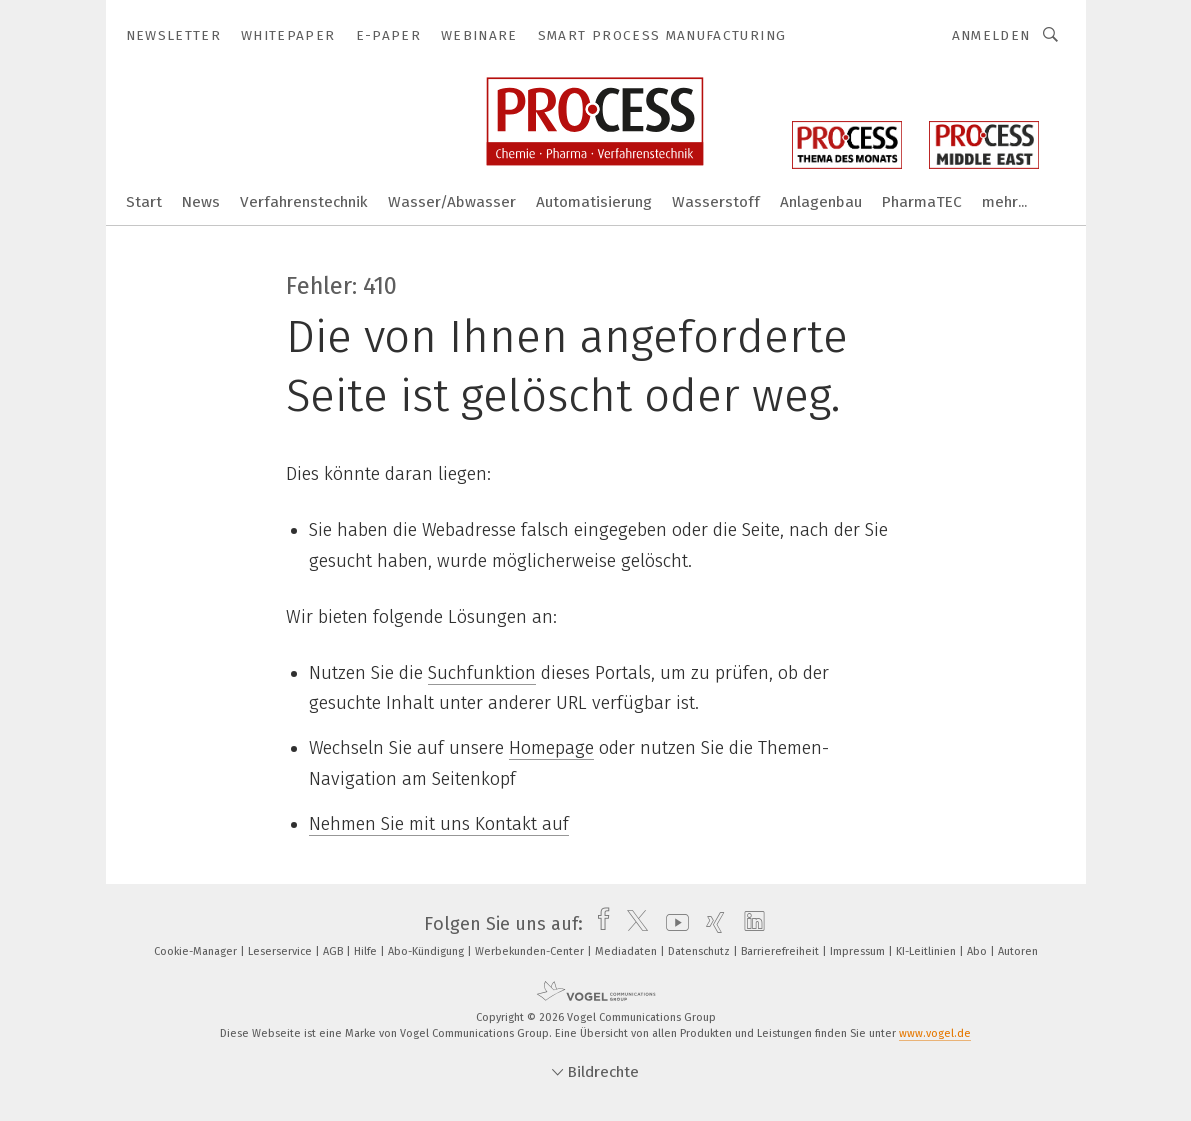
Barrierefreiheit (781, 951)
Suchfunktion (482, 673)
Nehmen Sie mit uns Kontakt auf (439, 824)
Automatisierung (594, 202)
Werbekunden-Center (531, 951)
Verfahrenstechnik (304, 202)
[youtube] (672, 924)
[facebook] (598, 924)
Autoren (1018, 951)
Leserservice (281, 951)
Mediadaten (627, 951)
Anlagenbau (821, 202)
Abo (978, 951)
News (201, 202)
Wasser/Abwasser (452, 202)
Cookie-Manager (197, 951)
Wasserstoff (716, 202)
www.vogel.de (935, 1033)
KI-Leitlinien (927, 951)
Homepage (551, 748)
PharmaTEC (922, 202)
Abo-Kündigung (427, 951)
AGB (334, 951)
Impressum (859, 951)
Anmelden (991, 35)
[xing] (710, 924)
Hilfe (367, 951)
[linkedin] (749, 924)
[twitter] (632, 924)
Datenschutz (700, 951)
